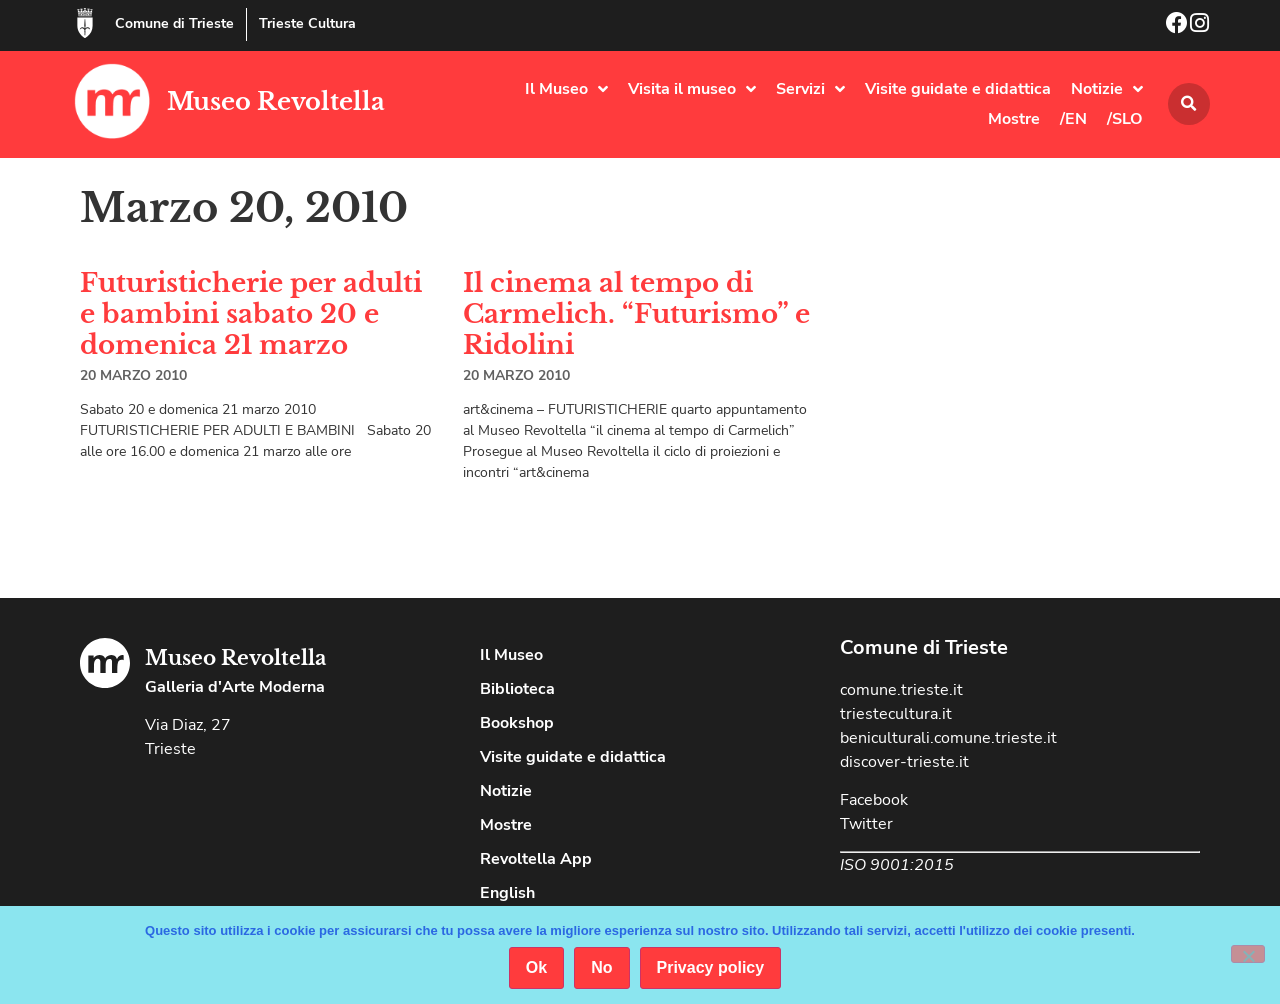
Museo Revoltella (276, 101)
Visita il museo (692, 89)
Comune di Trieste (174, 23)
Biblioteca (517, 689)
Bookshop (517, 723)
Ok (536, 967)
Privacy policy (711, 967)
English (507, 893)
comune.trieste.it (901, 690)
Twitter (866, 824)
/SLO (1125, 119)
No (601, 967)
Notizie (1107, 89)
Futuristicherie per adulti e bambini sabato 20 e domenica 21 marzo (251, 314)
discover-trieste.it (904, 762)
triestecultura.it (896, 714)
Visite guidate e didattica (958, 89)
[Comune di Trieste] (85, 23)
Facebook (874, 800)
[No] (1248, 954)
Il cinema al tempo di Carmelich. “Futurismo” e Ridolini (636, 314)
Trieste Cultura (307, 23)
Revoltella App (536, 859)
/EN (1073, 119)
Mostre (1014, 119)
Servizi (810, 89)
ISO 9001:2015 (897, 865)
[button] (1189, 104)
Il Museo (566, 89)
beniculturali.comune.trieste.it (948, 738)
